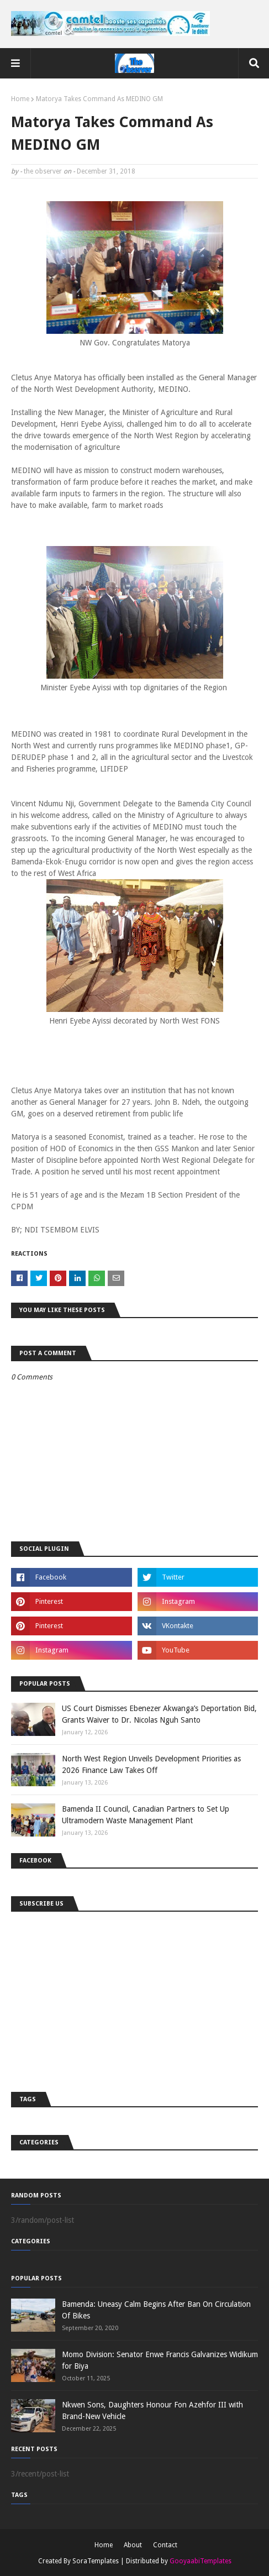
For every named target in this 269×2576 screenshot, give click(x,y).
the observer (43, 171)
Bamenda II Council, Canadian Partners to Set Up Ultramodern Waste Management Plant (145, 1814)
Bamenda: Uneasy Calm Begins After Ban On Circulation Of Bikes (156, 2310)
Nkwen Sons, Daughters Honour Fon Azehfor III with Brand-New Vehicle (152, 2410)
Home (20, 99)
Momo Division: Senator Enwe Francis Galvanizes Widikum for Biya (160, 2360)
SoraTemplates (95, 2561)
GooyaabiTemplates (200, 2561)
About (133, 2545)
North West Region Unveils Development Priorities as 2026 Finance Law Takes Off (151, 1764)
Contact (165, 2545)
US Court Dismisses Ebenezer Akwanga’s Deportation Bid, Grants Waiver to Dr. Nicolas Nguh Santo (159, 1714)
